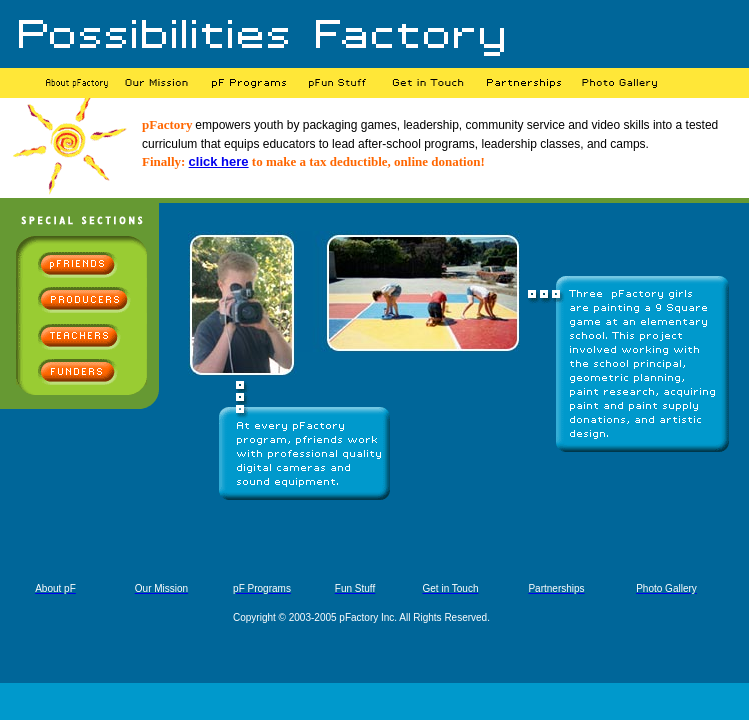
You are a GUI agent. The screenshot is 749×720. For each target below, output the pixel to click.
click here (219, 161)
